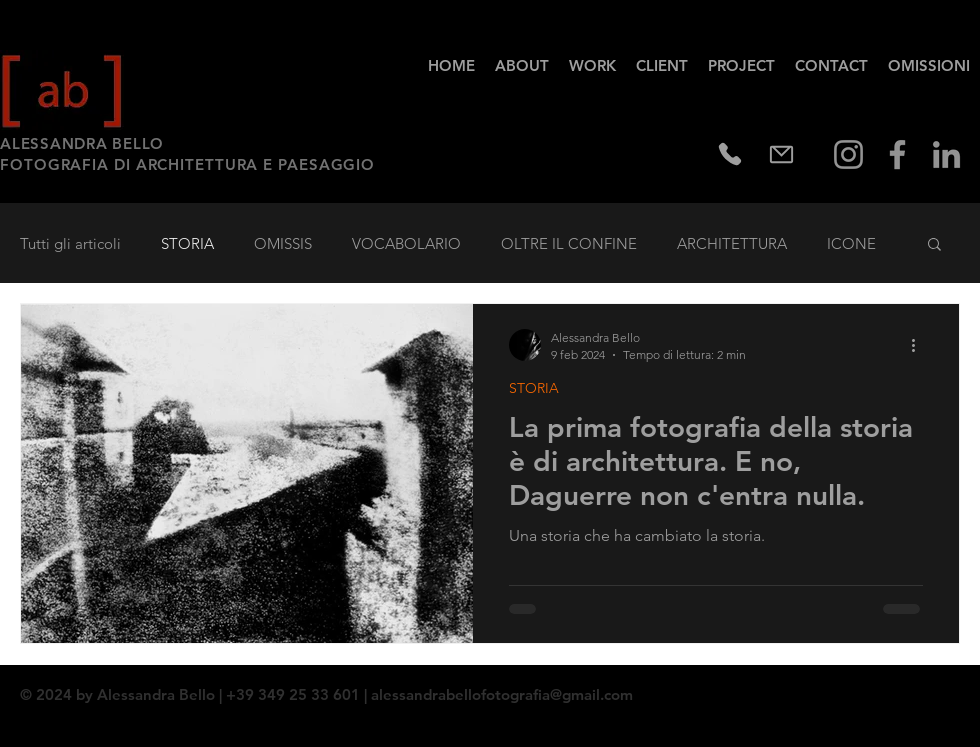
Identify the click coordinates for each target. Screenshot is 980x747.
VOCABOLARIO (406, 243)
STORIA (187, 243)
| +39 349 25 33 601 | (293, 694)
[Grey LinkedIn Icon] (946, 154)
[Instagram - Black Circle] (969, 687)
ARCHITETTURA (732, 243)
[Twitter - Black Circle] (943, 687)
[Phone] (730, 154)
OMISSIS (283, 243)
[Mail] (781, 154)
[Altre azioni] (920, 345)
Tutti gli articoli (70, 243)
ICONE (851, 243)
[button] (934, 245)
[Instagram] (848, 154)
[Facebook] (897, 154)
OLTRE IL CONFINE (569, 243)
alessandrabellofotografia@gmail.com (502, 694)
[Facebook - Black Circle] (917, 687)
